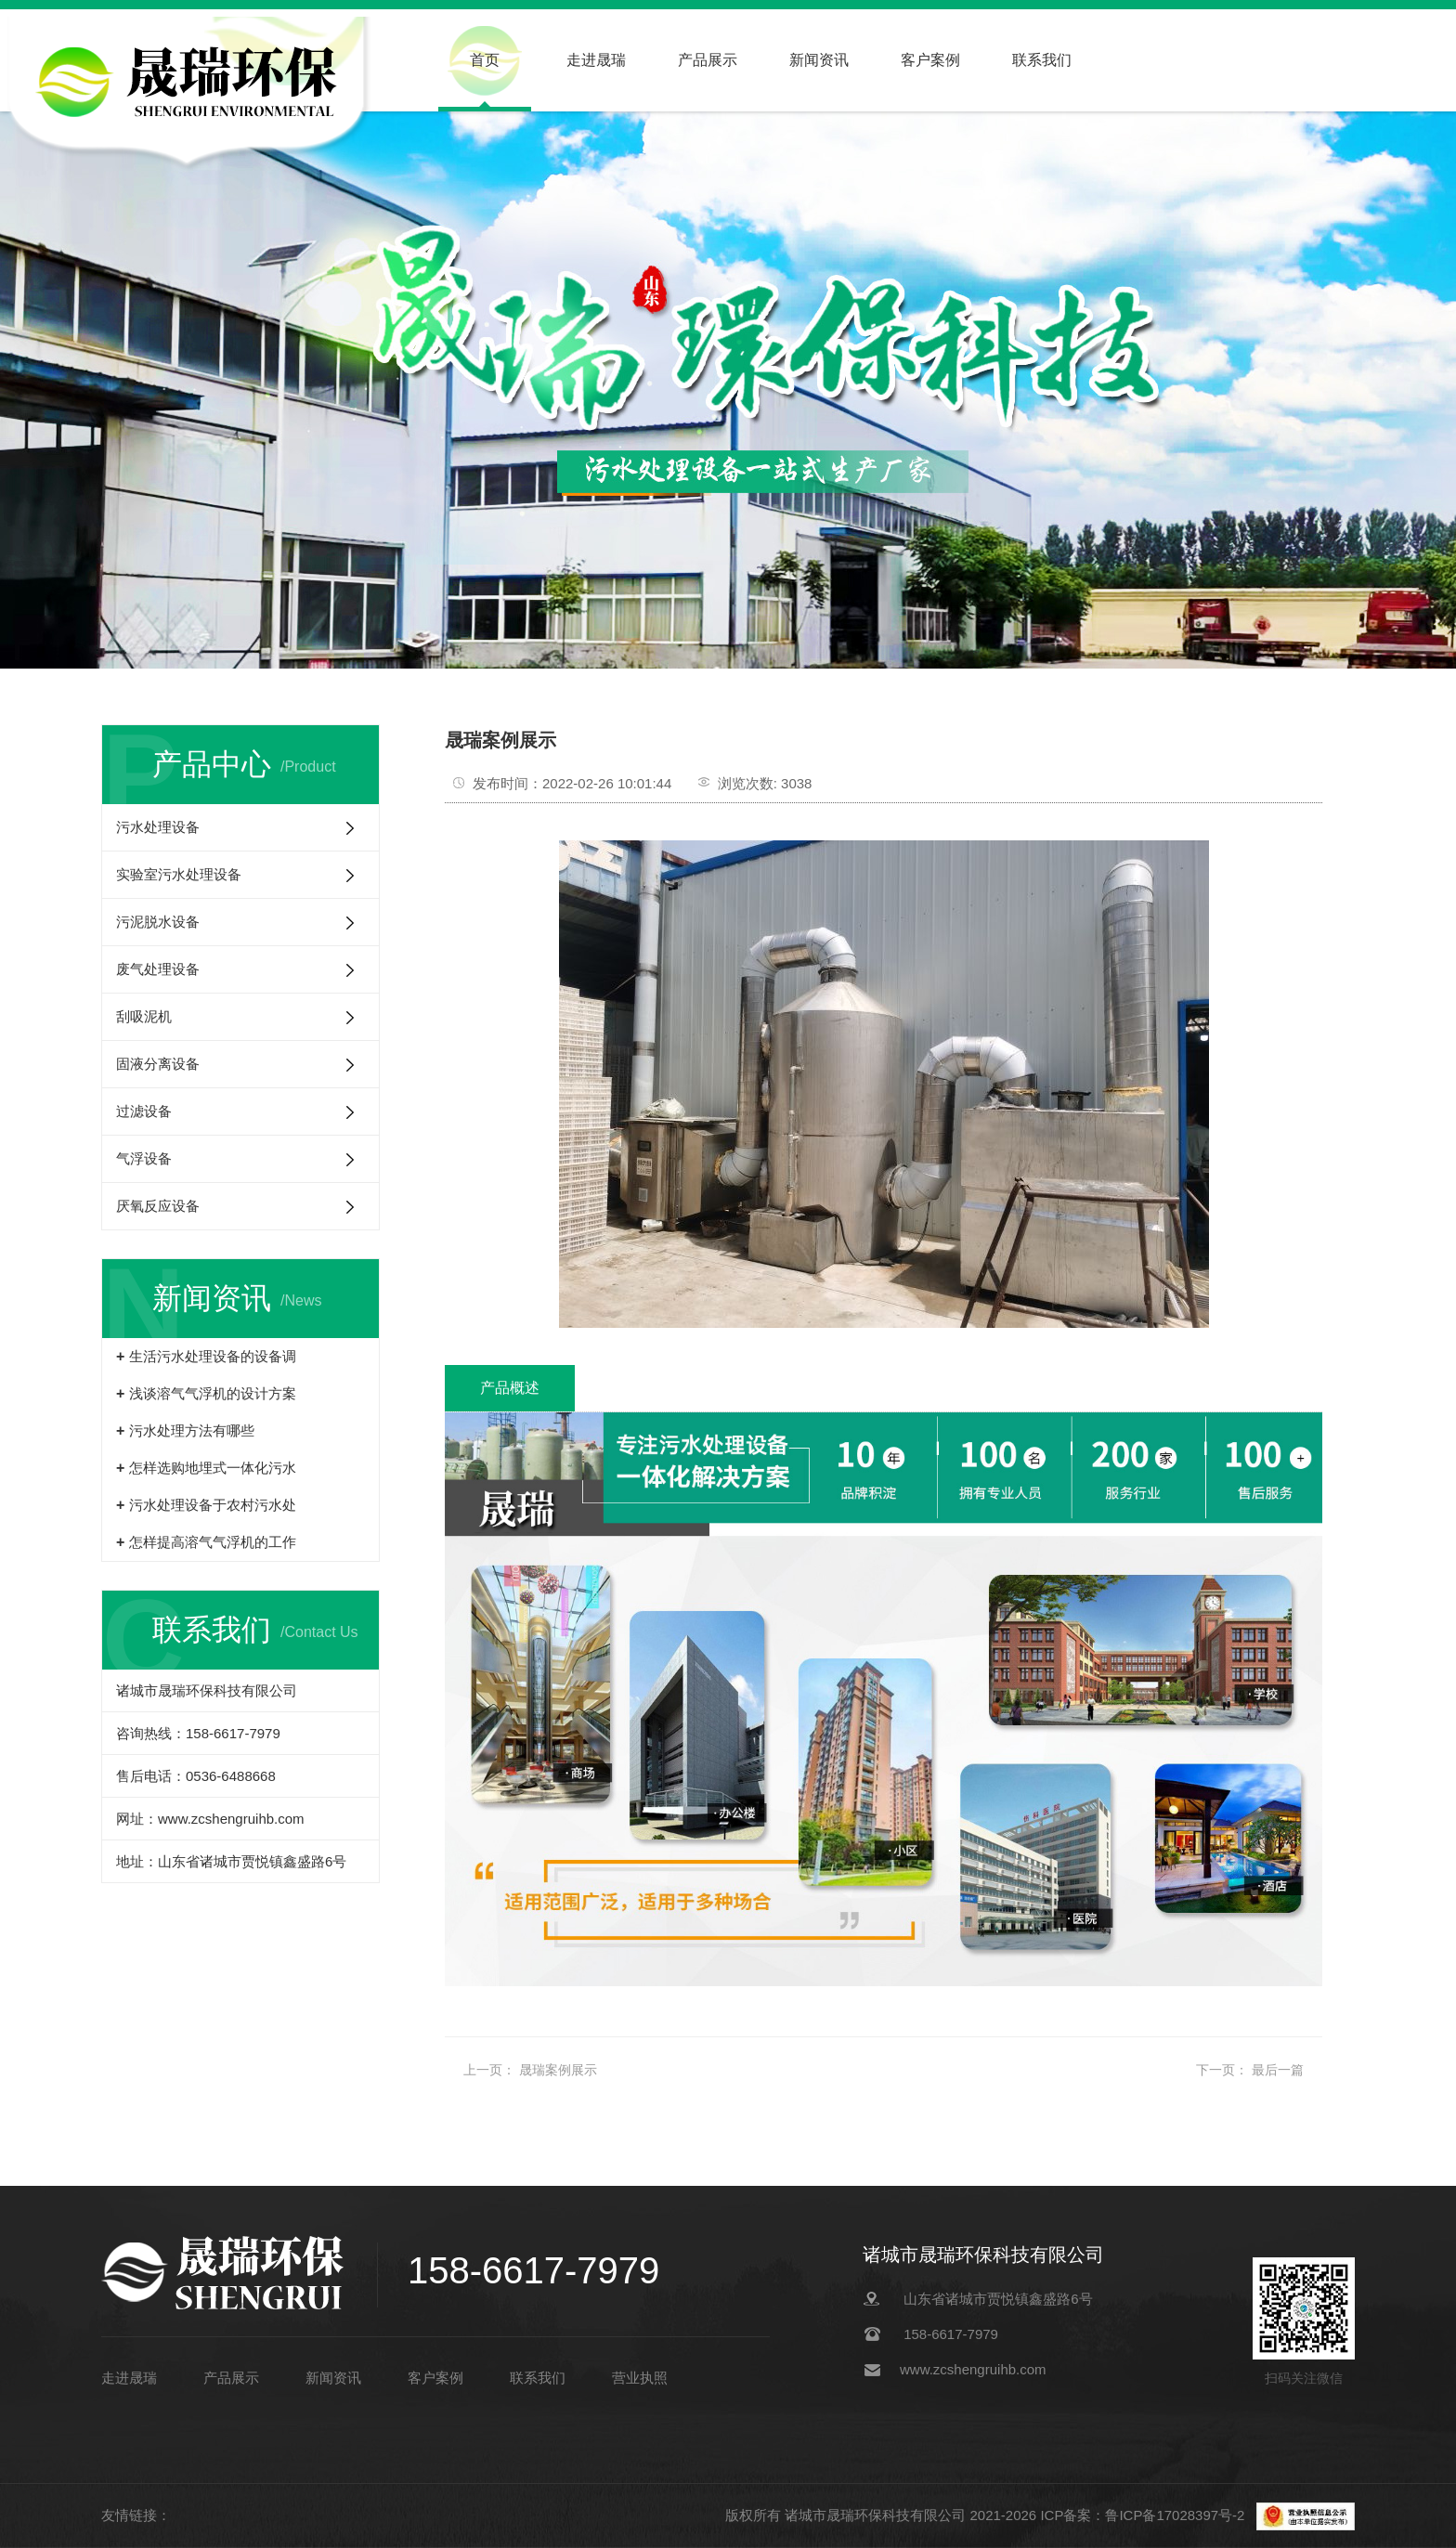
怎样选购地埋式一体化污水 (212, 1468)
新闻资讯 (819, 60)
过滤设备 (144, 1111)
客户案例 (930, 60)
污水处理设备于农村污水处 (212, 1505)
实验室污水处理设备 (178, 874)
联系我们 (1042, 60)
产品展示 (707, 60)
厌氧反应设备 (158, 1206)
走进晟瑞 (596, 60)
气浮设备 (144, 1158)
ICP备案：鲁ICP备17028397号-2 (1144, 2515)
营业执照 (640, 2378)
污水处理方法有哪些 (191, 1430)
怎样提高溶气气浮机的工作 (212, 1542)
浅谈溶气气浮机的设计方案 (212, 1393)
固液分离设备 (158, 1064)
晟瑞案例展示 (558, 2069)
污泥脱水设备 (158, 922)
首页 (485, 60)
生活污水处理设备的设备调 (212, 1356)
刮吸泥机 (144, 1016)
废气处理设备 (158, 969)
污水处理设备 (158, 827)
